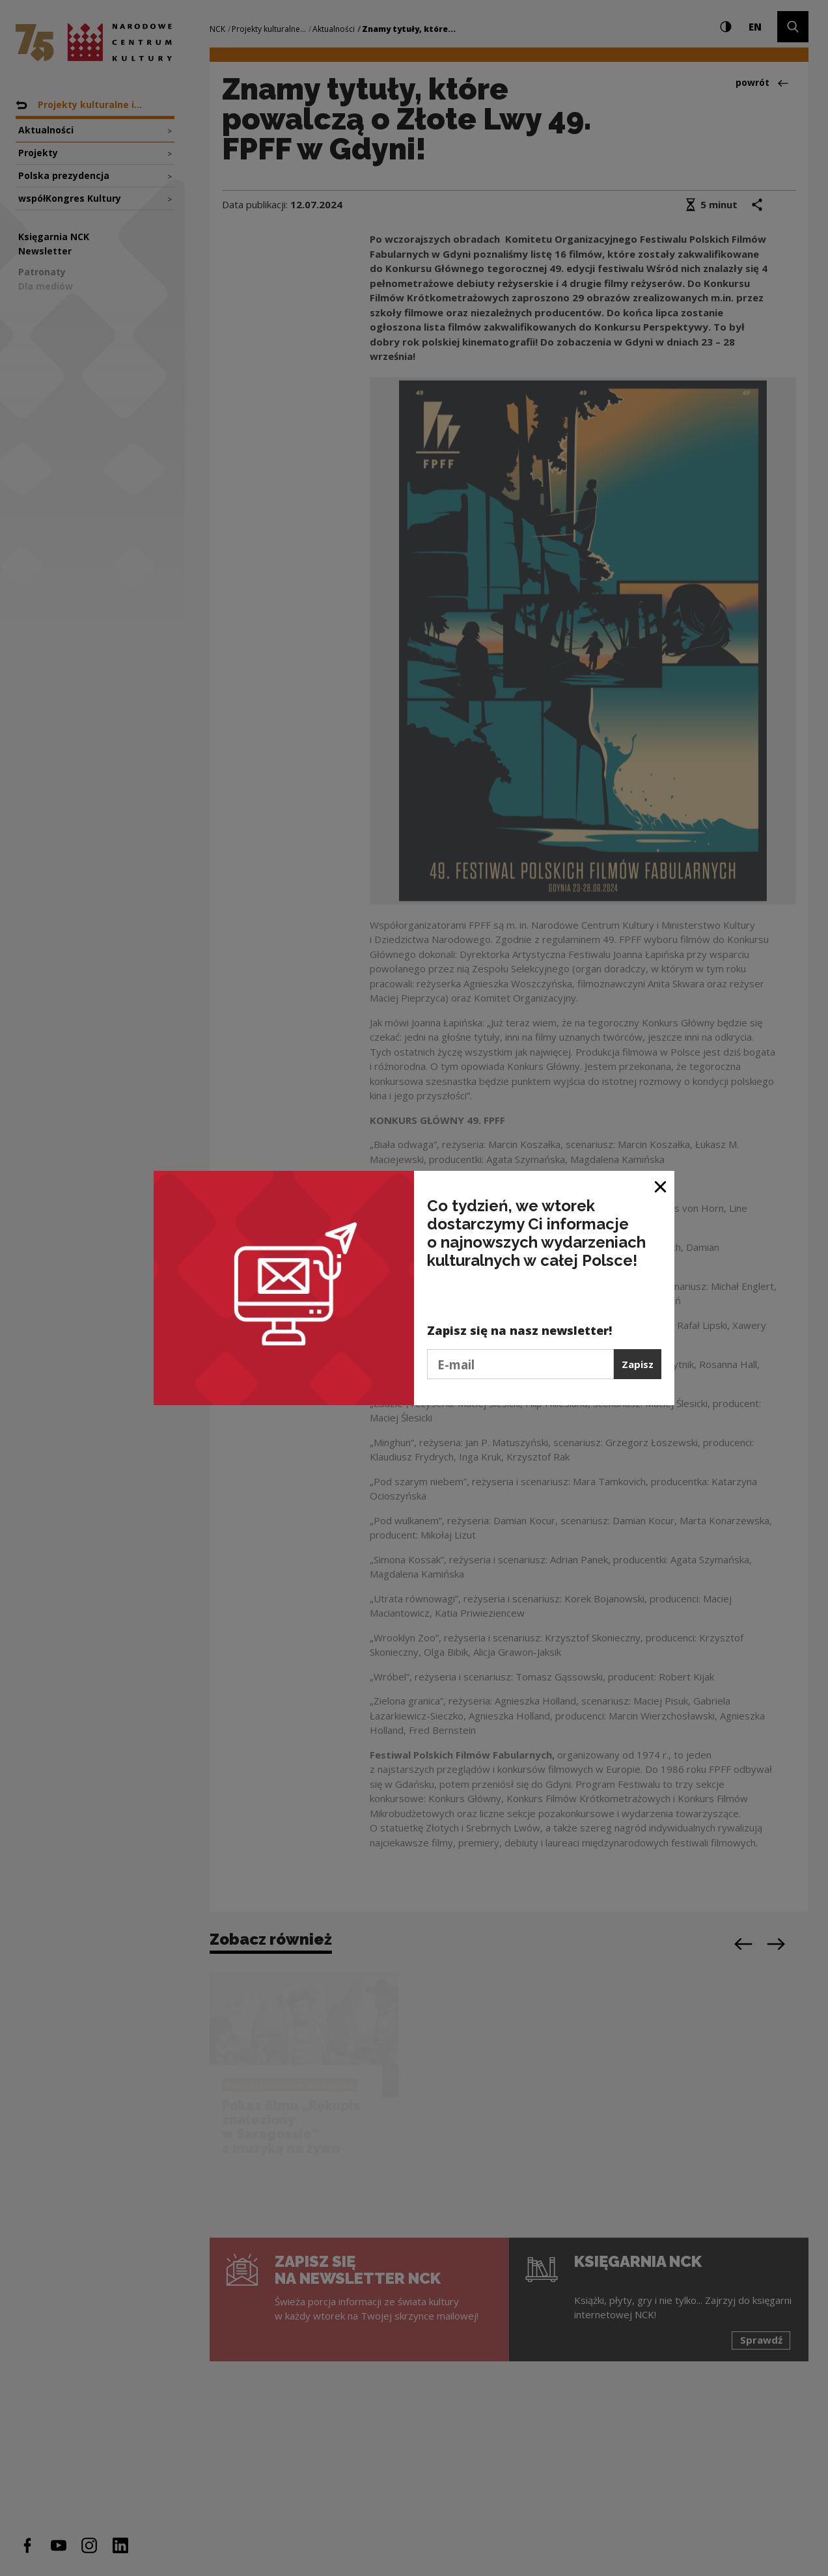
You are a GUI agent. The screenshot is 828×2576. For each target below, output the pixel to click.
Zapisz (638, 1364)
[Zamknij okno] (661, 1185)
